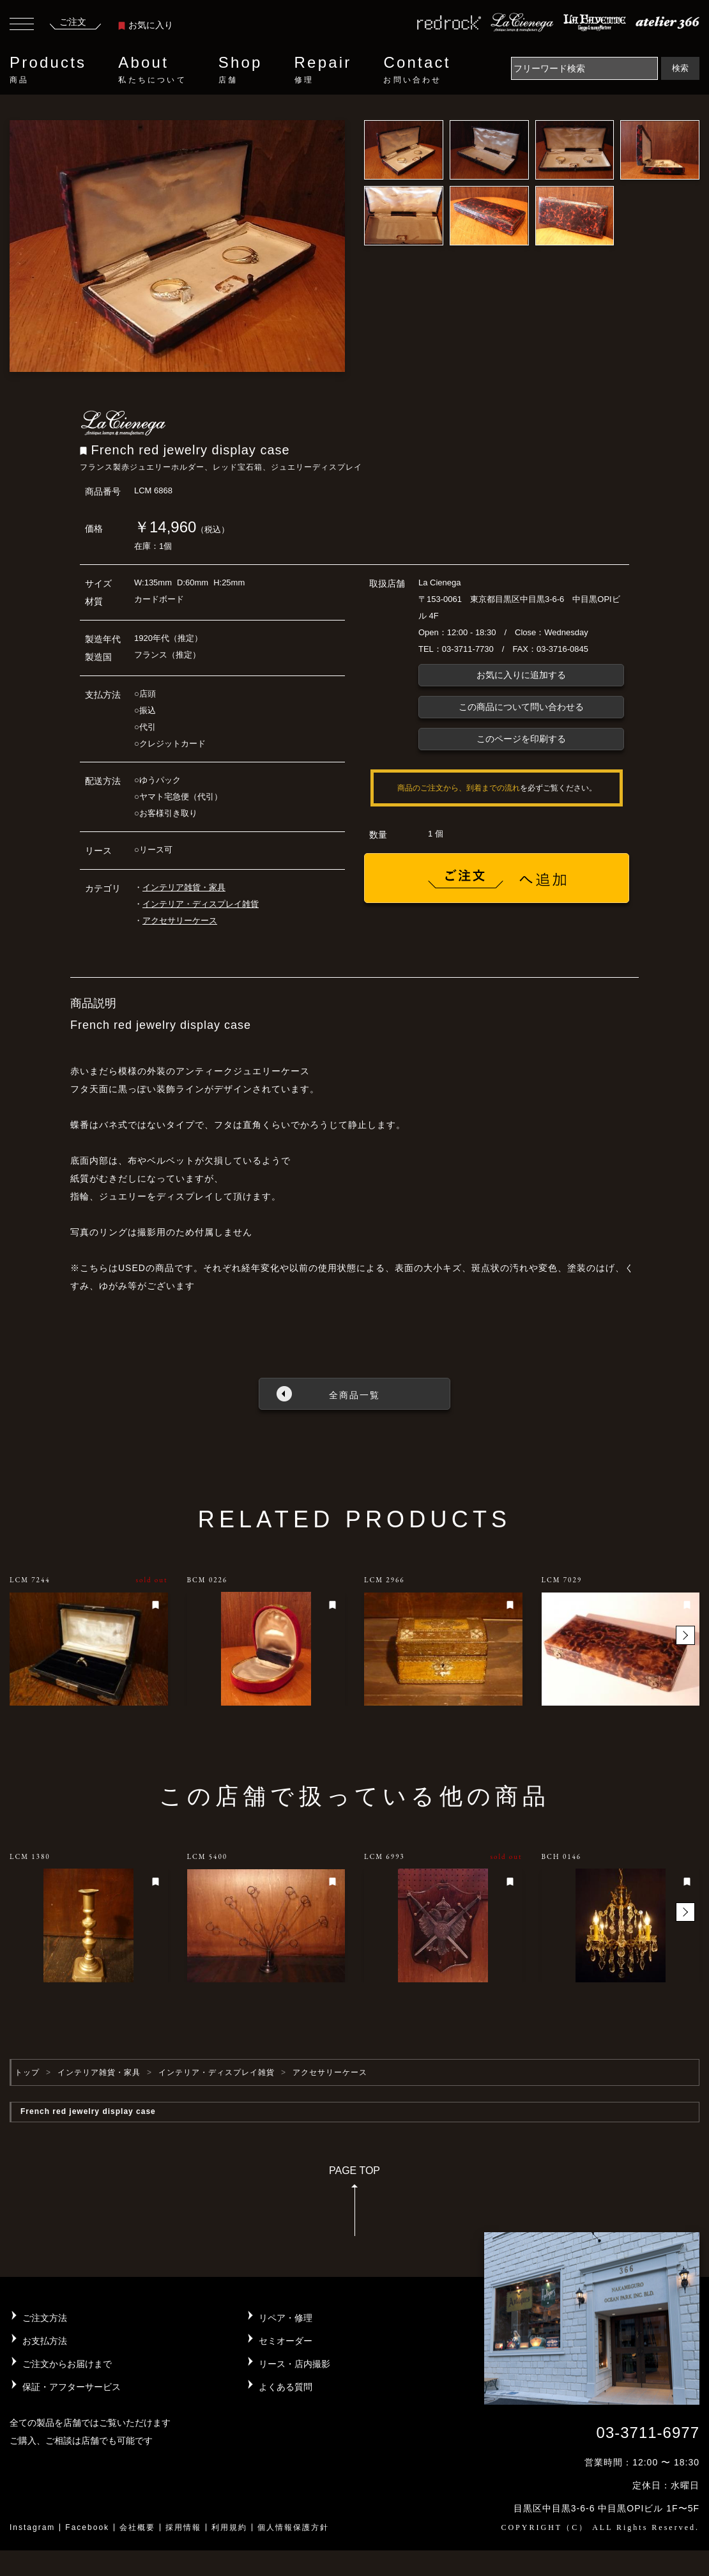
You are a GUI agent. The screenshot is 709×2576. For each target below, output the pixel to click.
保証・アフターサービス (71, 2387)
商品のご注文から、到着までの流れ (458, 787)
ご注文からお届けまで (67, 2364)
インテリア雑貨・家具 (183, 887)
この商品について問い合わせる (521, 707)
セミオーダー (285, 2341)
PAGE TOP (354, 2205)
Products (48, 70)
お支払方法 (44, 2341)
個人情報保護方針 (293, 2527)
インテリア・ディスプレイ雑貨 (200, 904)
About (152, 70)
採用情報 (183, 2527)
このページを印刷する (521, 739)
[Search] (584, 68)
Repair (323, 70)
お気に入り (145, 25)
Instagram (32, 2527)
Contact (416, 70)
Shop (240, 70)
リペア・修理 (285, 2318)
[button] (685, 1635)
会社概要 (137, 2527)
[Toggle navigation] (22, 25)
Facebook (87, 2527)
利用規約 (229, 2527)
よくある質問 (285, 2387)
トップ (27, 2072)
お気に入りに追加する (521, 675)
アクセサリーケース (179, 920)
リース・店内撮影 (294, 2364)
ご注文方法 (44, 2318)
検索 (680, 68)
